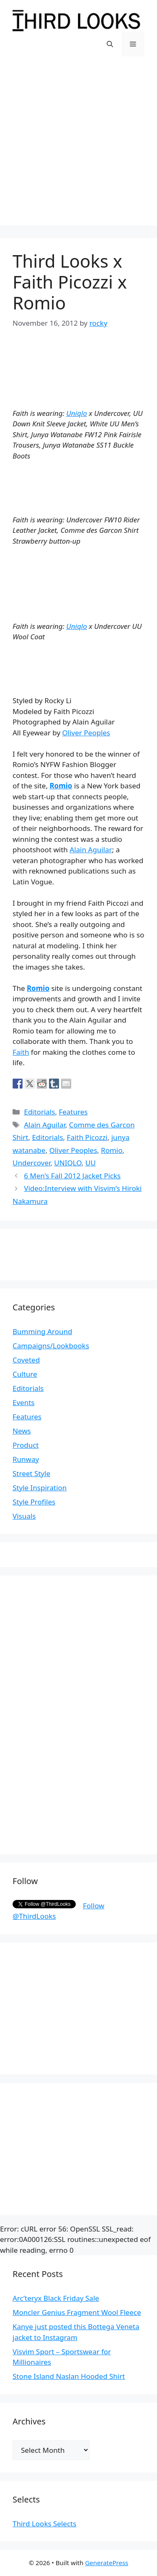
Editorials (39, 1112)
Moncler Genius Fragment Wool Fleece (77, 2312)
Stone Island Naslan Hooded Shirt (69, 2376)
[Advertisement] (78, 147)
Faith (21, 1052)
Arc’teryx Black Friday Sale (56, 2298)
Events (23, 1402)
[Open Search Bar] (109, 43)
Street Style (31, 1473)
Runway (26, 1459)
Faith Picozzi (87, 1137)
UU (90, 1163)
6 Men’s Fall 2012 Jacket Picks (72, 1175)
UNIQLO (68, 1163)
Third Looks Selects (44, 2523)
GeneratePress (106, 2562)
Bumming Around (42, 1331)
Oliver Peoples (86, 732)
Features (73, 1112)
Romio (60, 785)
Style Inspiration (40, 1487)
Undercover (31, 1163)
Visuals (24, 1516)
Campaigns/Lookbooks (51, 1345)
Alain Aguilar (90, 849)
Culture (25, 1374)
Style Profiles (34, 1502)
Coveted (26, 1360)
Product (26, 1445)
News (22, 1431)
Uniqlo (76, 413)
